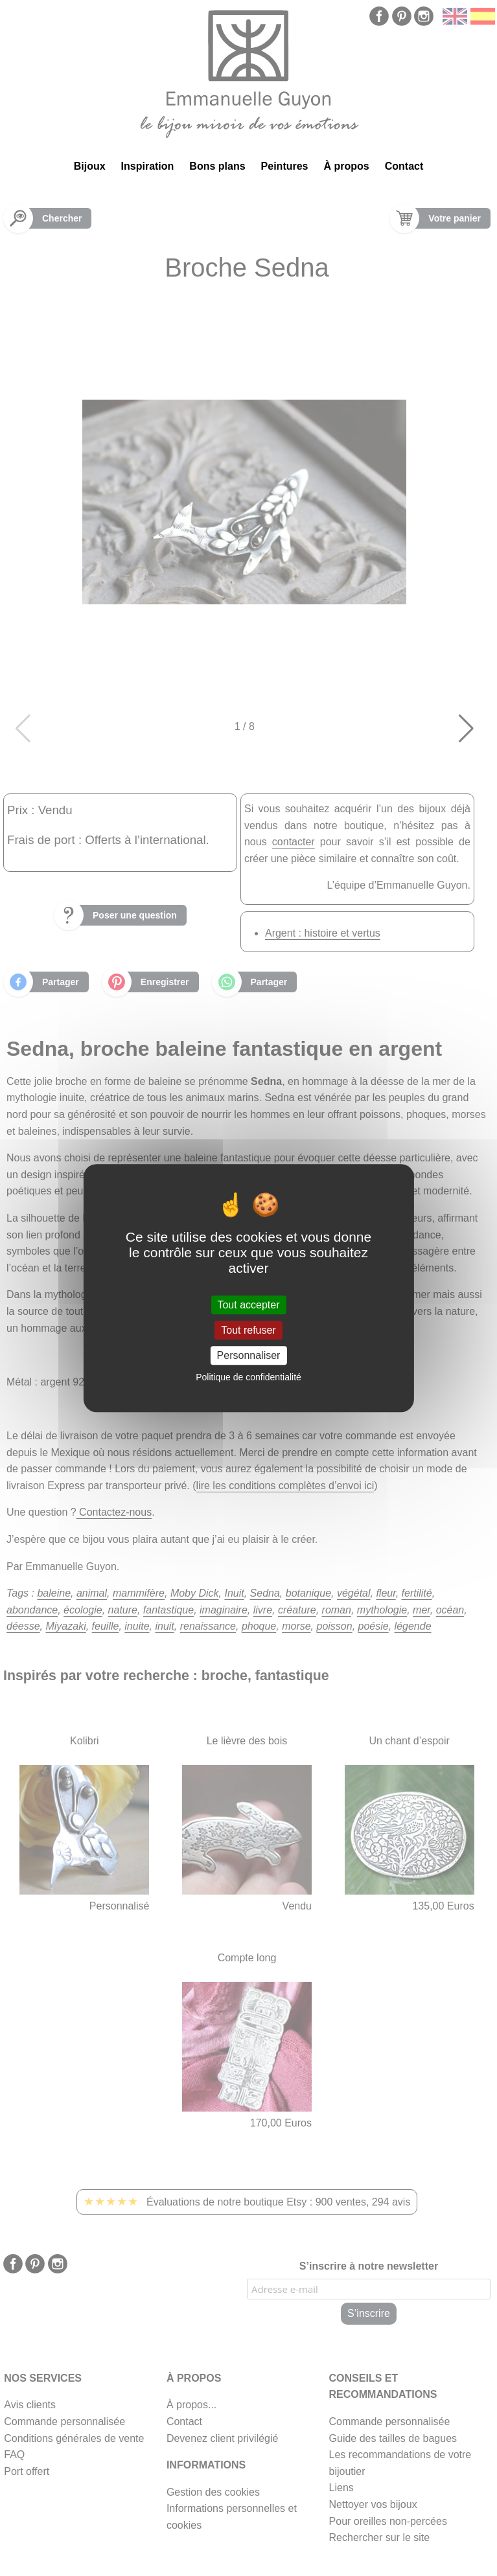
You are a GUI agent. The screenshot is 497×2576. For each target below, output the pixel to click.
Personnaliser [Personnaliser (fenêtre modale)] (249, 1355)
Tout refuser (248, 1330)
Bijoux (90, 166)
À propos (346, 166)
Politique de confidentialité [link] (248, 1377)
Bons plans (217, 166)
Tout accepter (248, 1304)
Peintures (284, 166)
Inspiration (147, 166)
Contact (404, 166)
